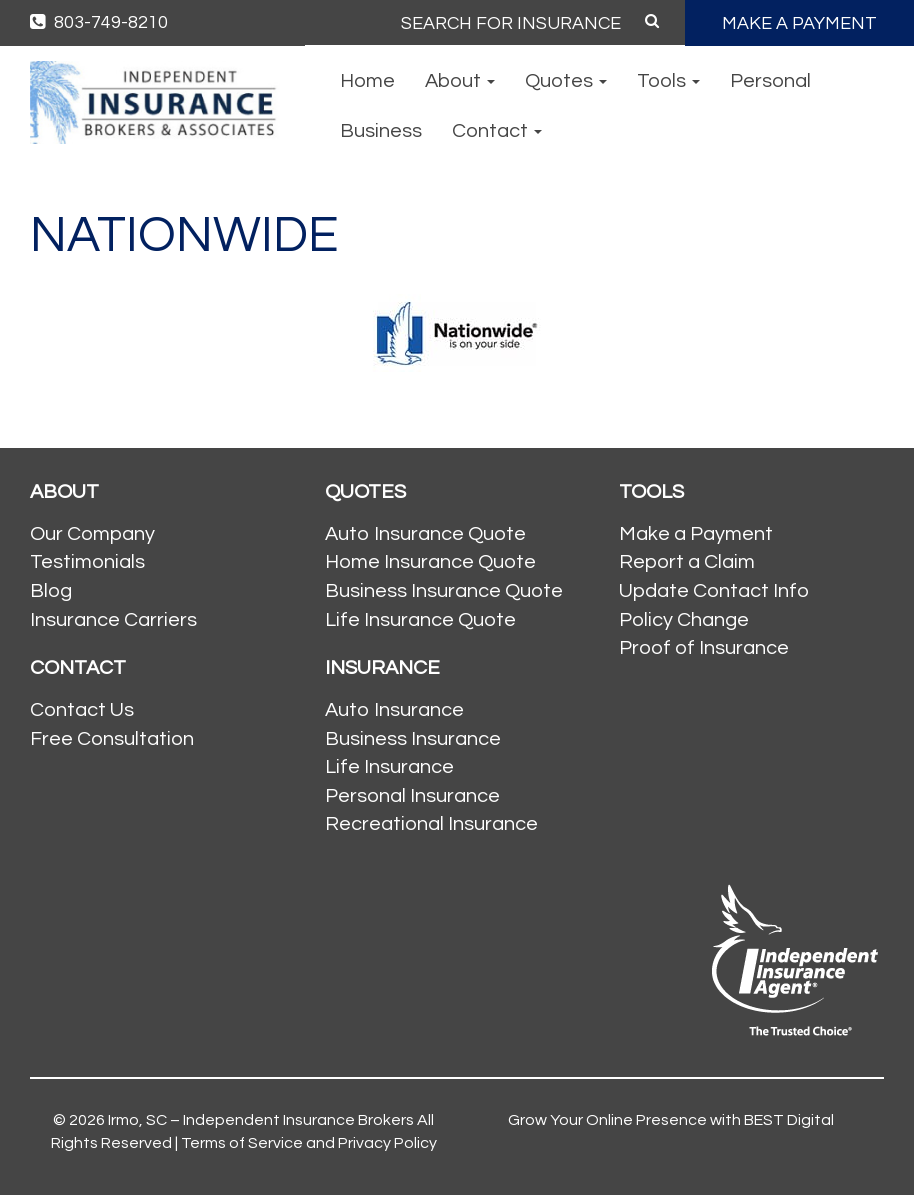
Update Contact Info (714, 591)
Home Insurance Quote (430, 562)
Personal (770, 81)
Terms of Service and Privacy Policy (309, 1143)
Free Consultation (112, 739)
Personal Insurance (412, 796)
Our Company (92, 534)
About (460, 81)
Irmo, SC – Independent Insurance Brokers (261, 1120)
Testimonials (87, 562)
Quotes (566, 81)
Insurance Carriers (113, 620)
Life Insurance (389, 767)
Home (367, 81)
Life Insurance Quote (420, 620)
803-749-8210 (99, 22)
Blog (51, 591)
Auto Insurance (394, 710)
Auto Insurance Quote (425, 534)
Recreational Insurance (431, 824)
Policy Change (684, 620)
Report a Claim (687, 562)
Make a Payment (696, 534)
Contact (497, 131)
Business (381, 131)
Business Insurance (413, 739)
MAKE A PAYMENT (799, 23)
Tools (668, 81)
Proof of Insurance (704, 648)
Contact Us (82, 710)
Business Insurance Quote (444, 591)
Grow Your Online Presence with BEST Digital (671, 1120)
